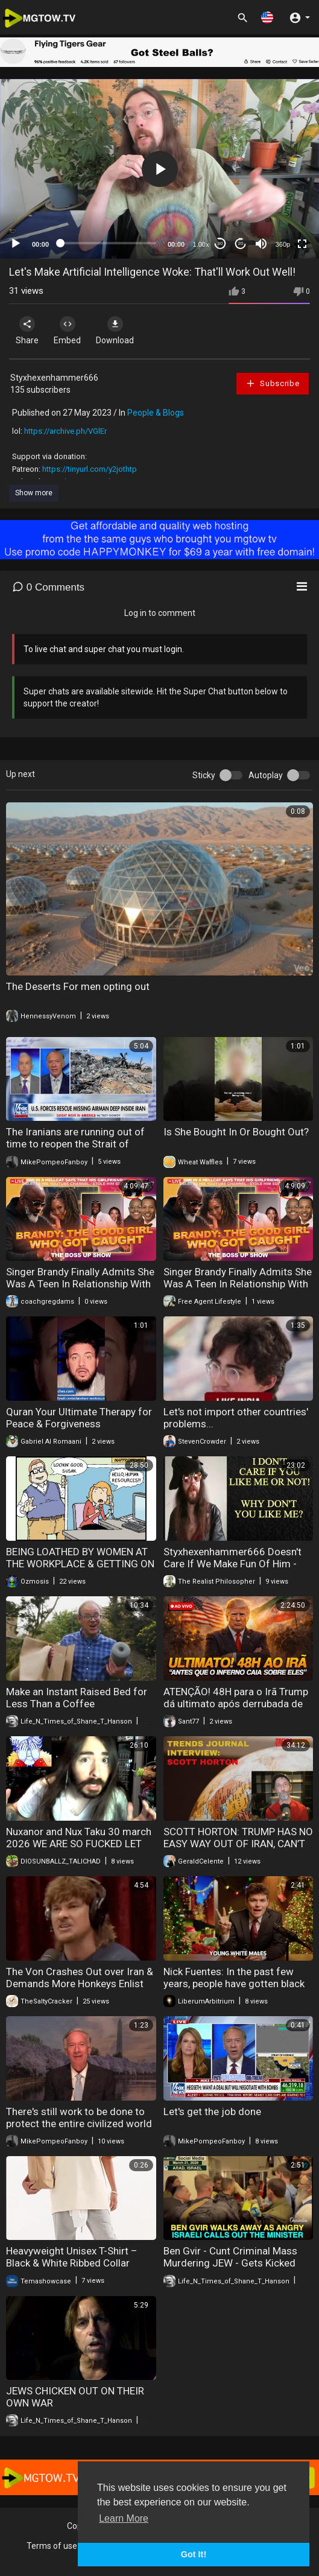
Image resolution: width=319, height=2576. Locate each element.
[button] (267, 17)
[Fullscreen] (302, 244)
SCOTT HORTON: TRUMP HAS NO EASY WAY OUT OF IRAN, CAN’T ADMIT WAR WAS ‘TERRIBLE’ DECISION (238, 1850)
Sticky (203, 775)
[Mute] (261, 244)
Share (27, 330)
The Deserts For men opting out (78, 986)
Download (115, 330)
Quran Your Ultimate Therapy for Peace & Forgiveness (79, 1418)
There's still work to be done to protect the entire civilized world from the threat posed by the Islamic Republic (79, 2129)
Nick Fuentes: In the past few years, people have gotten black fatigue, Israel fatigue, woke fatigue (234, 1989)
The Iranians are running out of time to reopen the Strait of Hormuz (75, 1144)
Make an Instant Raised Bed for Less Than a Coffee (76, 1698)
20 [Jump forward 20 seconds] (241, 243)
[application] (159, 169)
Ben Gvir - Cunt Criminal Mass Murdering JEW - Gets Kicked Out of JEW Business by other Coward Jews (230, 2269)
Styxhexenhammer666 (54, 377)
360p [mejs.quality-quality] (283, 244)
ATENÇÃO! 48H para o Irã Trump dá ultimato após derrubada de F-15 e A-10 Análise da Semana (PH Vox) (235, 1710)
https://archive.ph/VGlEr (65, 431)
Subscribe (272, 383)
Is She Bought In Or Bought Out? (236, 1132)
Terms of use (52, 2546)
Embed (67, 330)
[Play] (16, 244)
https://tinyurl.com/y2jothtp (89, 469)
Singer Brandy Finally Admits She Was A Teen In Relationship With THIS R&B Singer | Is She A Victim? (80, 1290)
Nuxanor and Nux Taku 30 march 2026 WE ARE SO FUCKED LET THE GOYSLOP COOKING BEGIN (78, 1844)
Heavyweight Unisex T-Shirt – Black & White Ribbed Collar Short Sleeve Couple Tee (71, 2263)
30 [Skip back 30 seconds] (220, 243)
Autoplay (265, 775)
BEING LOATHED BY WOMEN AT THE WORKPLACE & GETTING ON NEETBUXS (80, 1564)
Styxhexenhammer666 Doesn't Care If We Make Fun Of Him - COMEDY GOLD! (232, 1564)
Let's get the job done (212, 2111)
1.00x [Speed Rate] (201, 244)
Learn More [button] (123, 2518)
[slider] (108, 243)
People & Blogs (155, 412)
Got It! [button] (193, 2554)
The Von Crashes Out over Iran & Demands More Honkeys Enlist (79, 1977)
